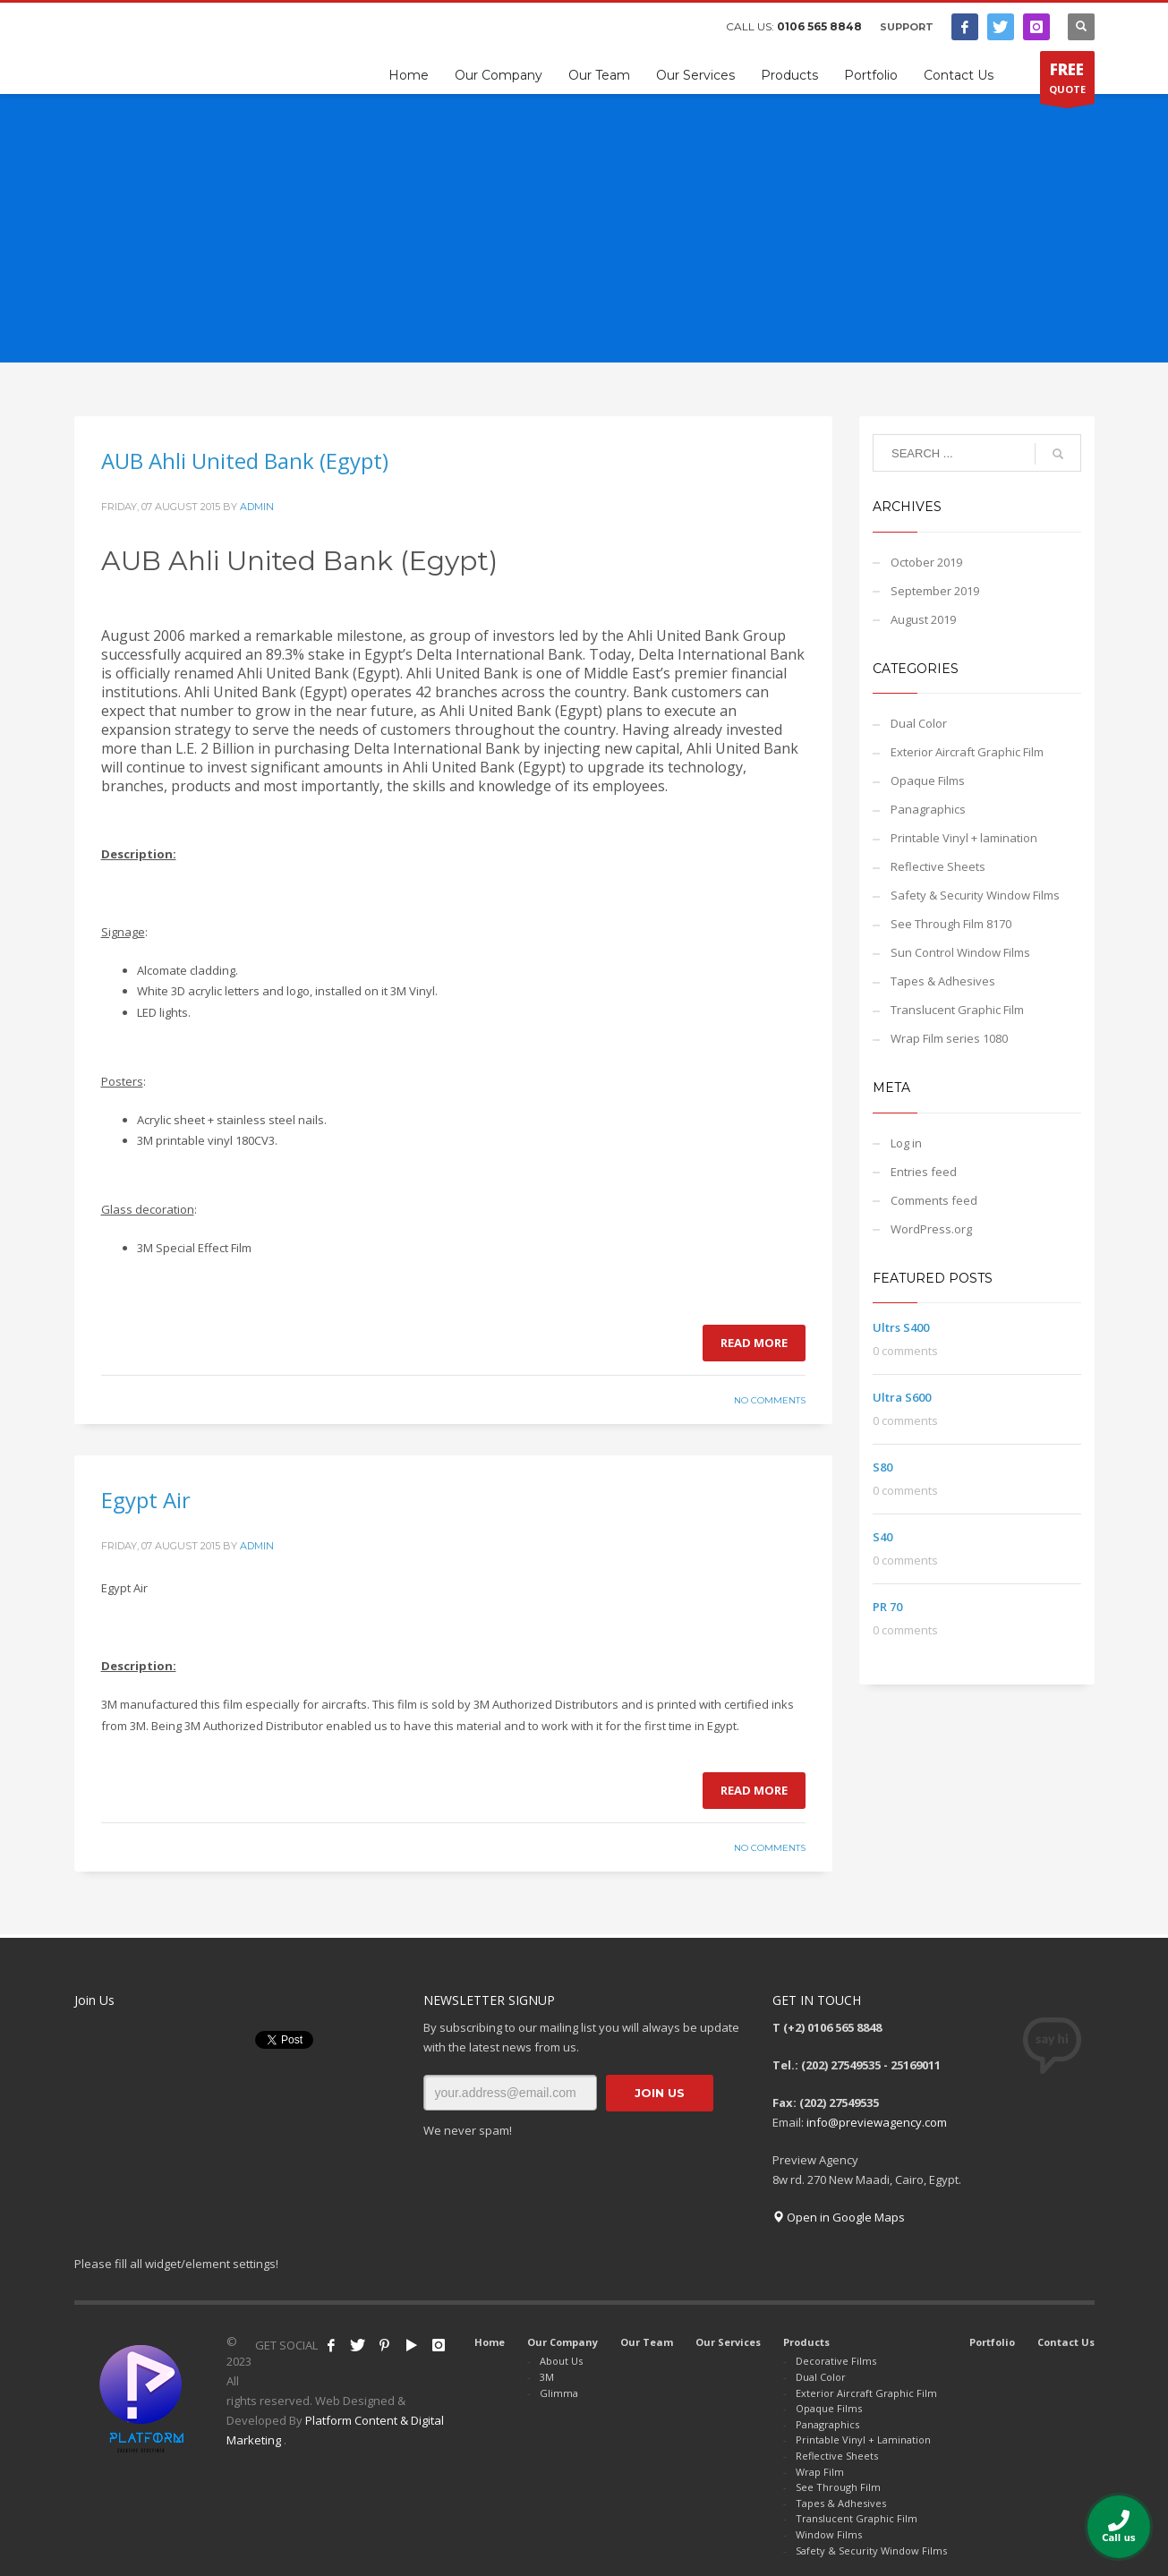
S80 (882, 1467)
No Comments (770, 1400)
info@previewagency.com (876, 2122)
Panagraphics (928, 809)
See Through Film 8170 (951, 924)
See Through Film (838, 2487)
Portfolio (992, 2342)
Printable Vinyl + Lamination (863, 2439)
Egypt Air (146, 1499)
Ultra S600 (902, 1397)
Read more (754, 1343)
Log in (906, 1143)
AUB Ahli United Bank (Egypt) (244, 460)
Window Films (829, 2534)
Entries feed (924, 1172)
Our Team (646, 2342)
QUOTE (1067, 81)
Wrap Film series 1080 (949, 1038)
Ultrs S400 (901, 1327)
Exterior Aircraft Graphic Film (967, 752)
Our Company (562, 2342)
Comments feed (934, 1200)
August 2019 (923, 619)
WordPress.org (931, 1229)
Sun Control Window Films (960, 952)
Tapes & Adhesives (943, 981)
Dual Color (919, 723)
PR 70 (887, 1607)
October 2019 (926, 562)
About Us (561, 2360)
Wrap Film (820, 2471)
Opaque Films (928, 780)
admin (257, 506)
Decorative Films (836, 2360)
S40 (882, 1537)
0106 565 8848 (819, 26)
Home (489, 2342)
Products (806, 2342)
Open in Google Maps (838, 2217)
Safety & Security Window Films (975, 895)
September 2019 (935, 591)
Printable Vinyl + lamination (964, 838)
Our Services (728, 2342)
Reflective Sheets (938, 866)
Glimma (559, 2393)
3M (547, 2377)
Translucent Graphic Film (957, 1010)
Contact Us (1066, 2342)
